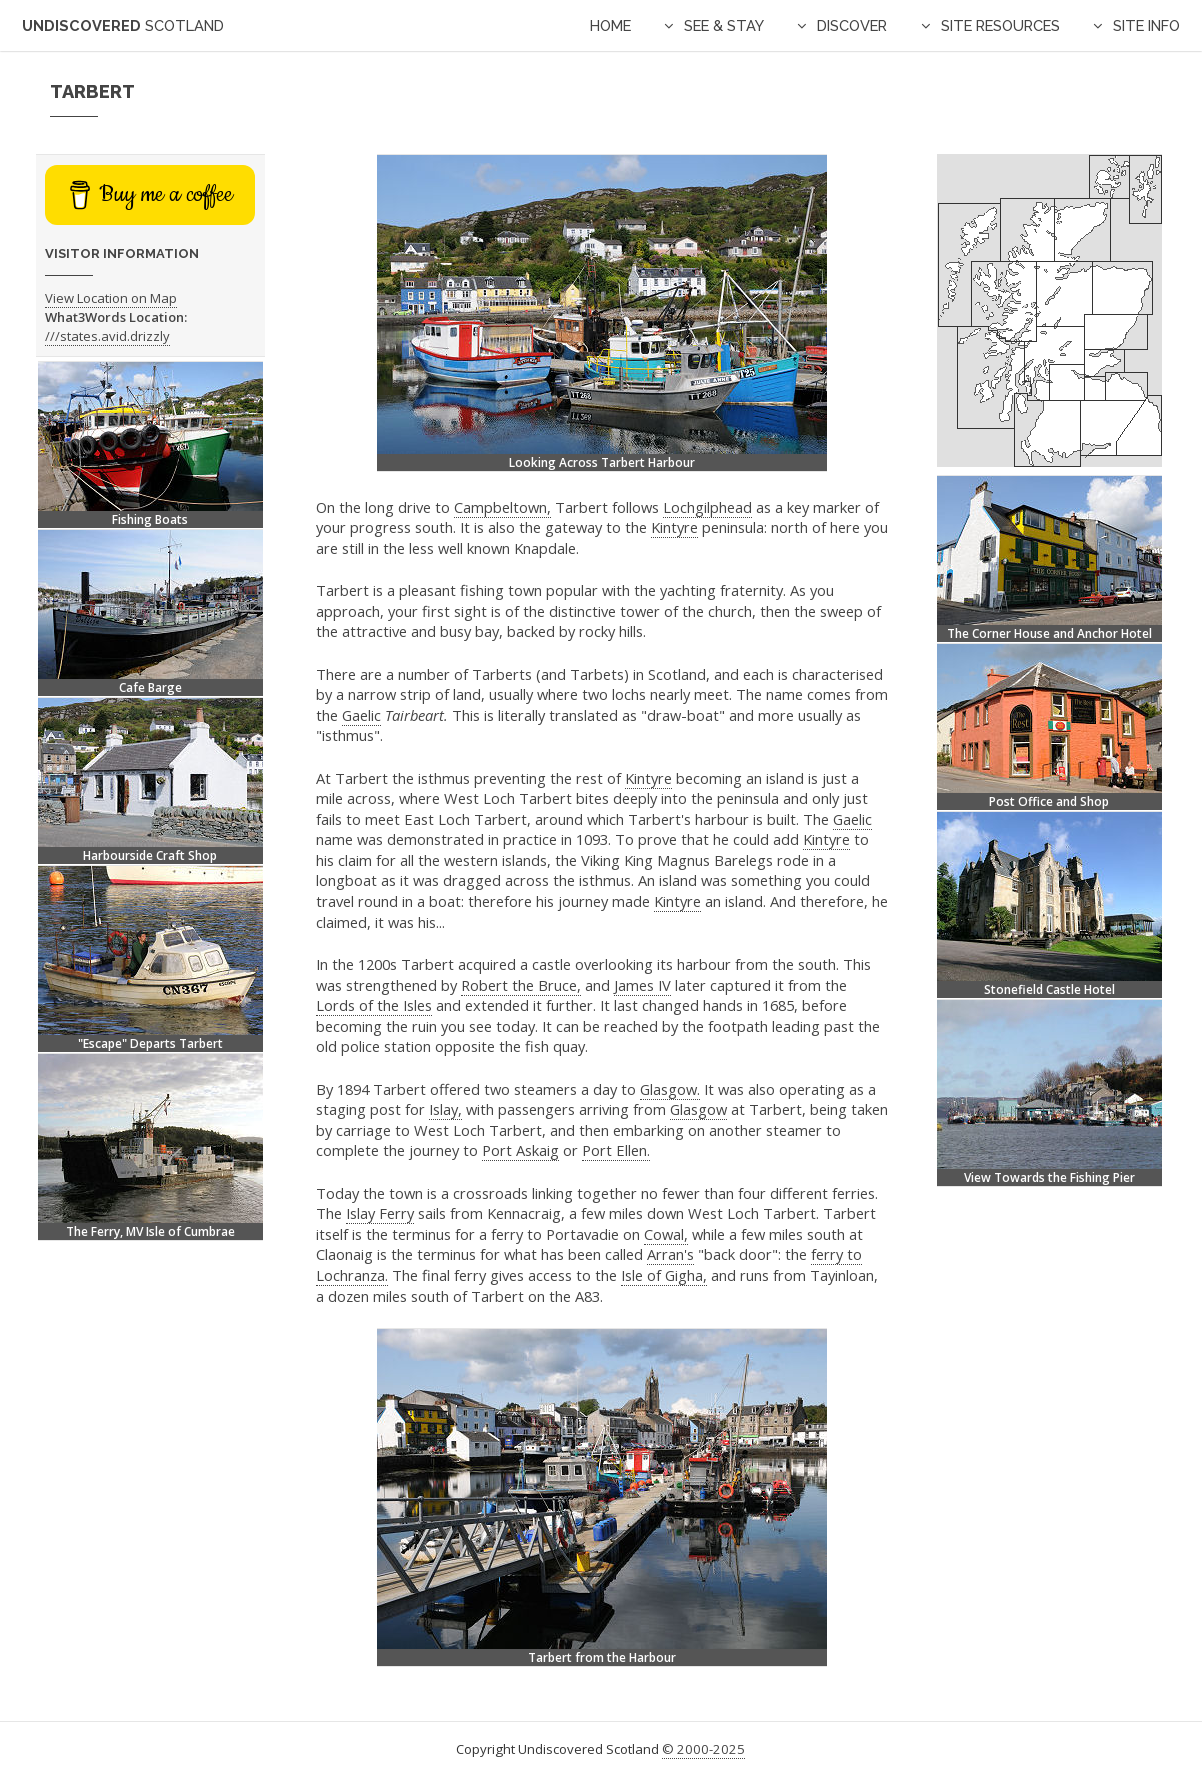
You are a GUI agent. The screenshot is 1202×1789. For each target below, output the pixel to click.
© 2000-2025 (703, 1749)
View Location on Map (111, 298)
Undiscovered (123, 25)
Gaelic (361, 715)
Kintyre (674, 527)
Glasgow (698, 1109)
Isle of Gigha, (664, 1275)
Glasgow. (670, 1089)
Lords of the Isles (374, 1005)
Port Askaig (520, 1150)
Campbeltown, (502, 507)
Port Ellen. (616, 1150)
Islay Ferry (380, 1213)
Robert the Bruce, (521, 985)
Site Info (1146, 25)
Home (610, 25)
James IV (642, 985)
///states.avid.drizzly (107, 336)
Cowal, (666, 1234)
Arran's (670, 1254)
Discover (852, 25)
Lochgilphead (707, 507)
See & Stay (724, 25)
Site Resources (1000, 25)
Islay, (445, 1109)
